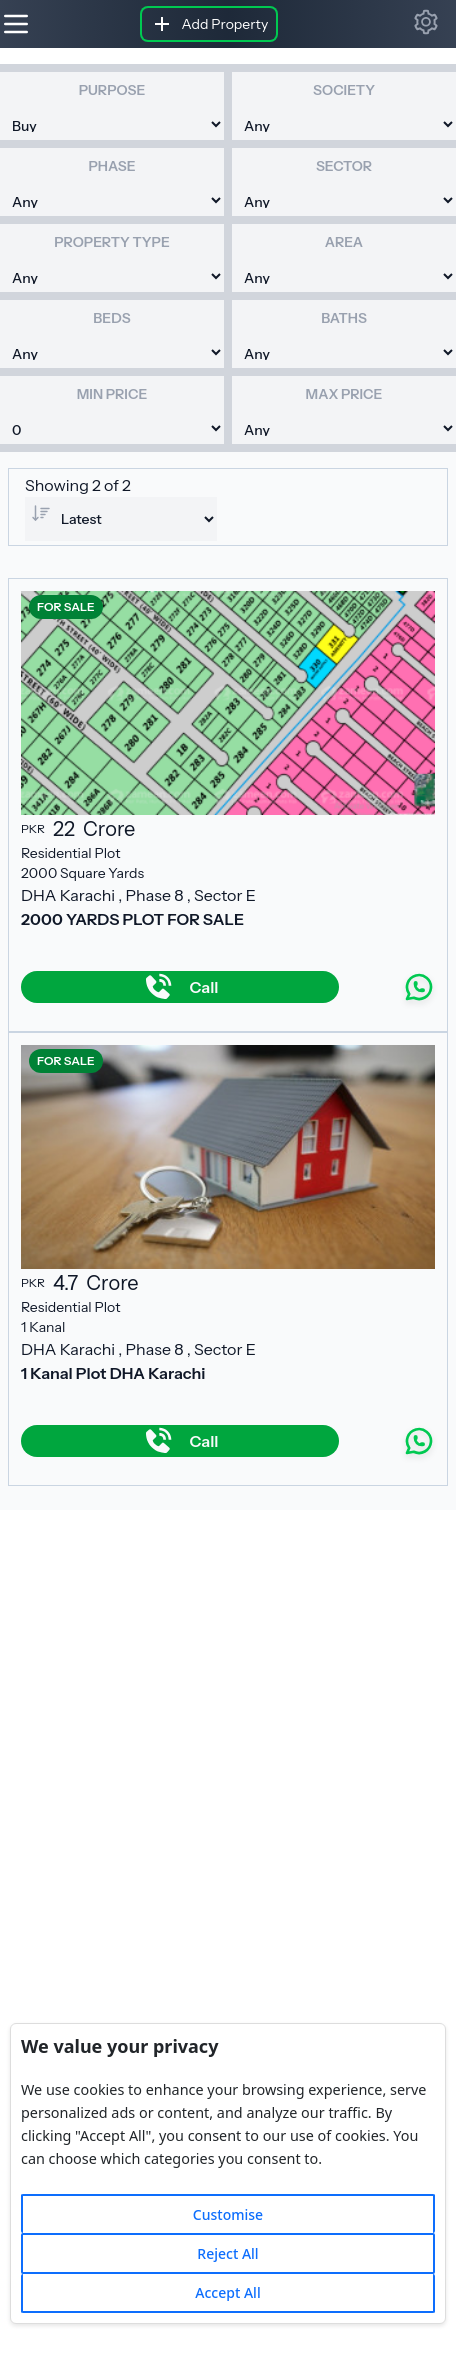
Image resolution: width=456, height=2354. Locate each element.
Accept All (227, 2292)
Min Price (112, 394)
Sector (344, 166)
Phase (111, 166)
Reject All (227, 2253)
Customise (228, 2214)
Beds (111, 318)
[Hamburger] (16, 24)
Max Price (344, 394)
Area (344, 242)
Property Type (111, 242)
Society (344, 90)
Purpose (112, 90)
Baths (344, 318)
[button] (426, 22)
